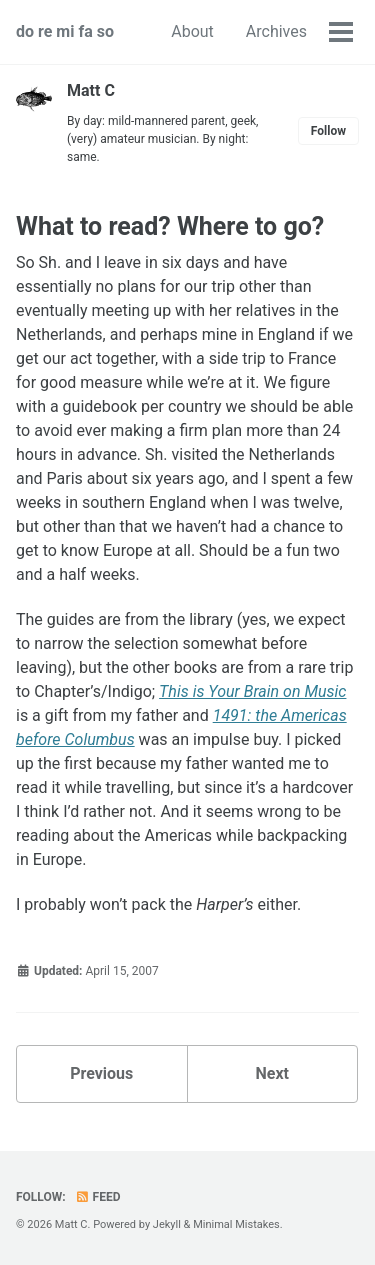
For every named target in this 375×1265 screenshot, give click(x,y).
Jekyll (167, 1224)
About (192, 31)
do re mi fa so (65, 31)
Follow (328, 131)
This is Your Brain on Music (252, 691)
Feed (98, 1197)
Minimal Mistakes (236, 1224)
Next (272, 1073)
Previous (101, 1073)
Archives (276, 31)
